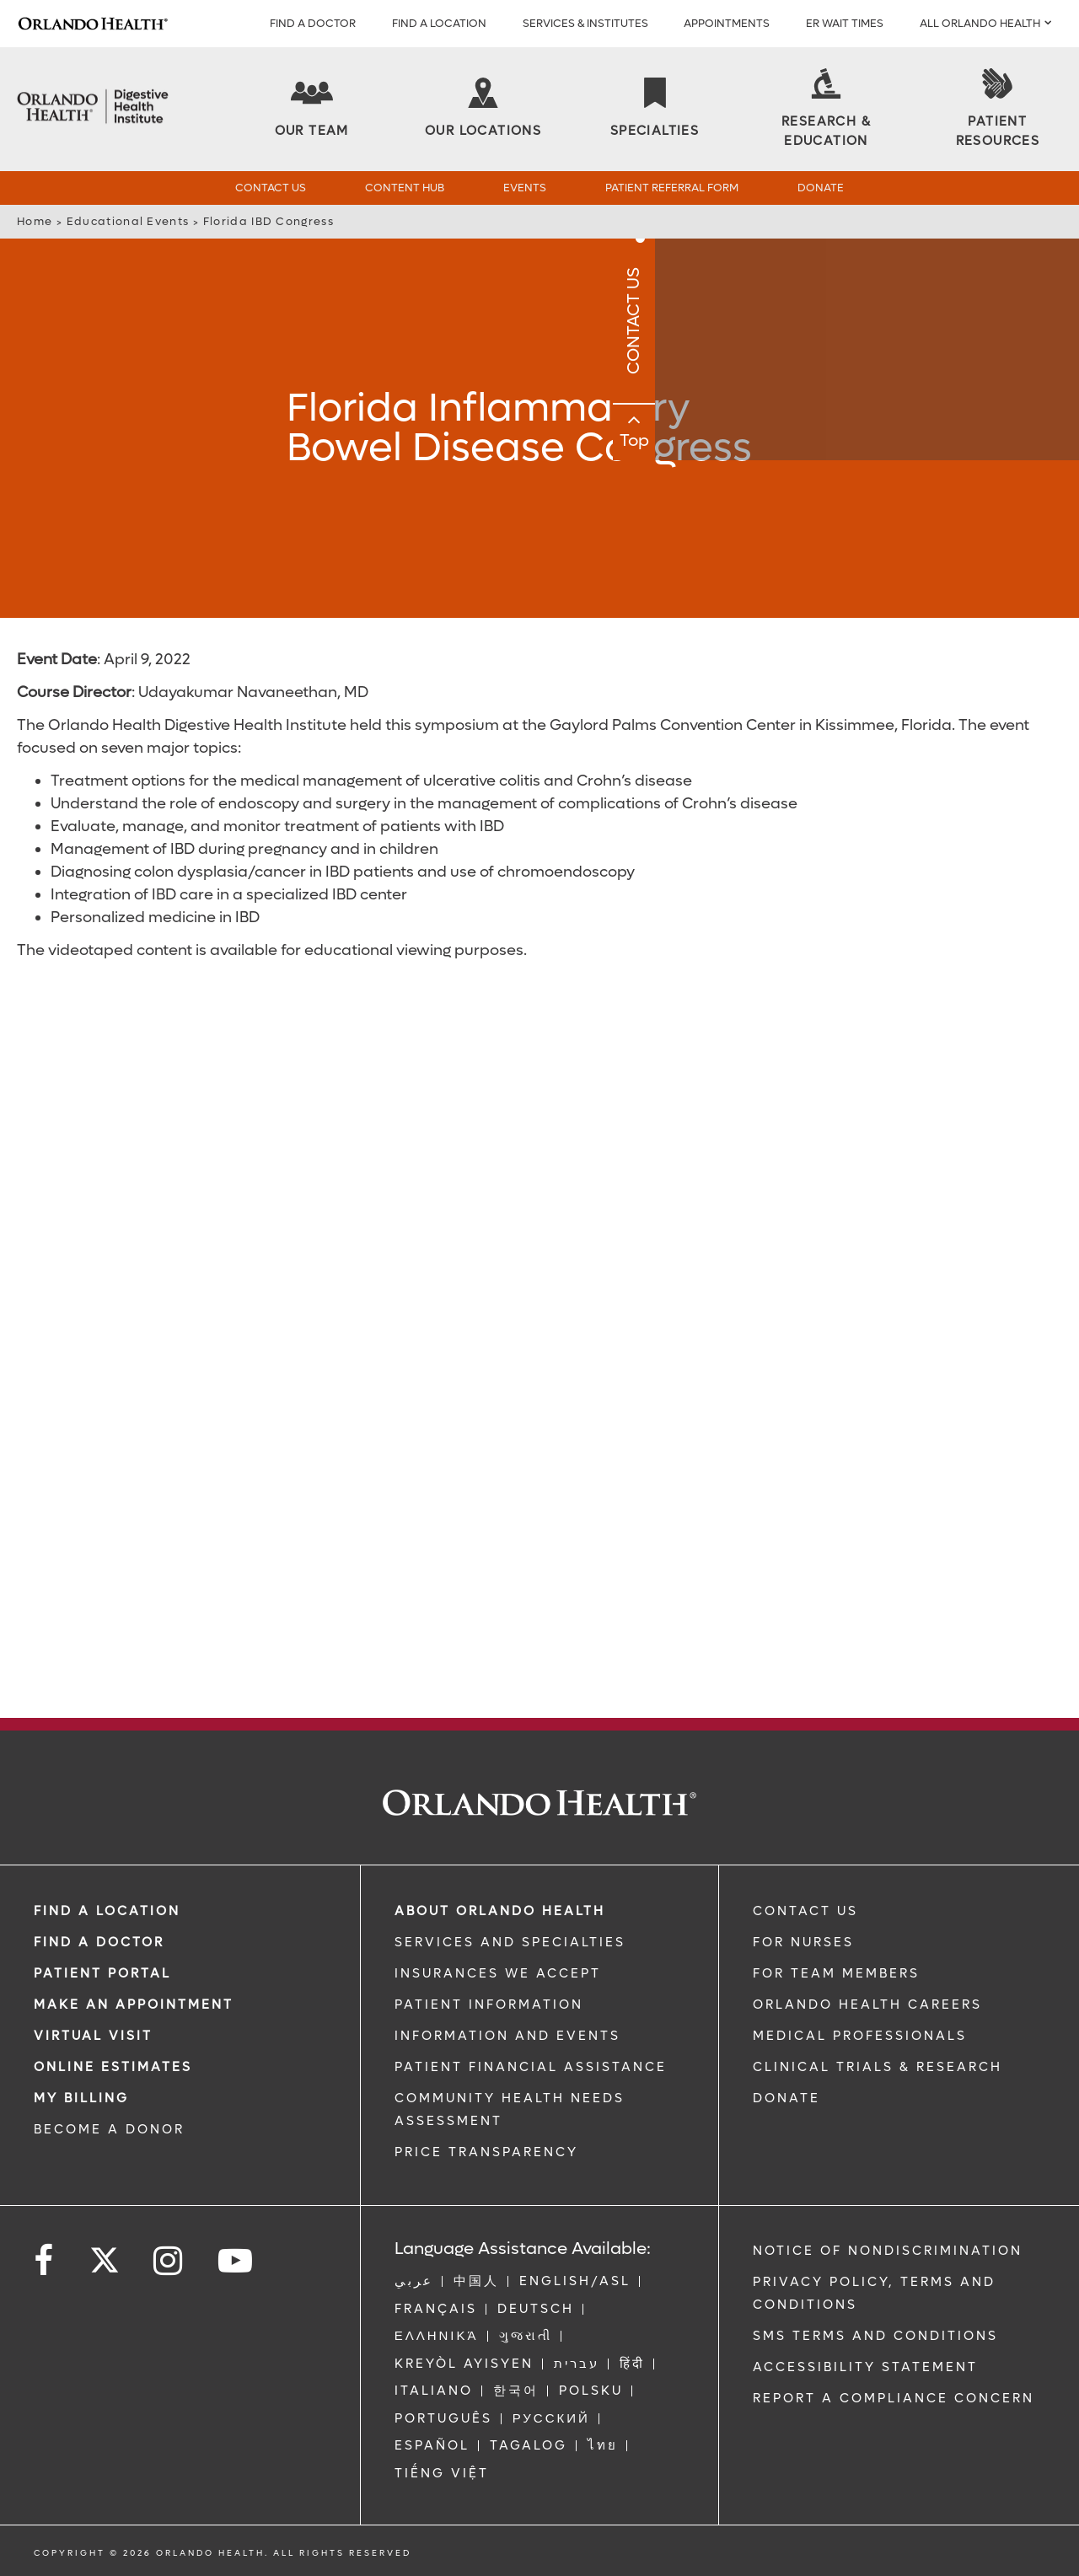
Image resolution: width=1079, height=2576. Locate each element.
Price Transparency (486, 2152)
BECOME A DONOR (109, 2129)
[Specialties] (654, 109)
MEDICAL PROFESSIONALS (860, 2035)
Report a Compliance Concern (893, 2398)
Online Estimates (113, 2066)
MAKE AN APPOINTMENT (134, 2004)
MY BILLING (81, 2098)
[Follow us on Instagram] (169, 2261)
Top (1058, 458)
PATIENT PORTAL (102, 1973)
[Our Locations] (483, 109)
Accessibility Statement (865, 2367)
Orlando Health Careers (867, 2004)
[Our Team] (312, 109)
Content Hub (404, 187)
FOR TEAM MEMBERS (836, 1973)
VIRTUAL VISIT (93, 2035)
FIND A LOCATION (439, 23)
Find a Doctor (313, 23)
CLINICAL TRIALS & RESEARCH (877, 2066)
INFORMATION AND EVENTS (507, 2035)
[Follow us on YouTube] (236, 2261)
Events (524, 187)
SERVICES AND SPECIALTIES (510, 1942)
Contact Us (270, 187)
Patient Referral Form (671, 187)
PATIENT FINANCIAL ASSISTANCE (531, 2066)
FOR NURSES (803, 1942)
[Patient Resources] (997, 109)
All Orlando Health (980, 23)
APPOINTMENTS (727, 23)
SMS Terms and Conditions (875, 2335)
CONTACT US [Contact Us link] (805, 1910)
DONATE (786, 2098)
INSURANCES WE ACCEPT (498, 1973)
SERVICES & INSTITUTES (585, 23)
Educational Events (128, 221)
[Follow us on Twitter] (104, 2255)
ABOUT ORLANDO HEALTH (500, 1910)
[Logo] (93, 23)
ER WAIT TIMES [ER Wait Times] (844, 23)
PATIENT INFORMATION (489, 2004)
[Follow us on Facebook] (45, 2261)
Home (34, 221)
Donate (820, 187)
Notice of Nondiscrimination (888, 2250)
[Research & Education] (826, 109)
